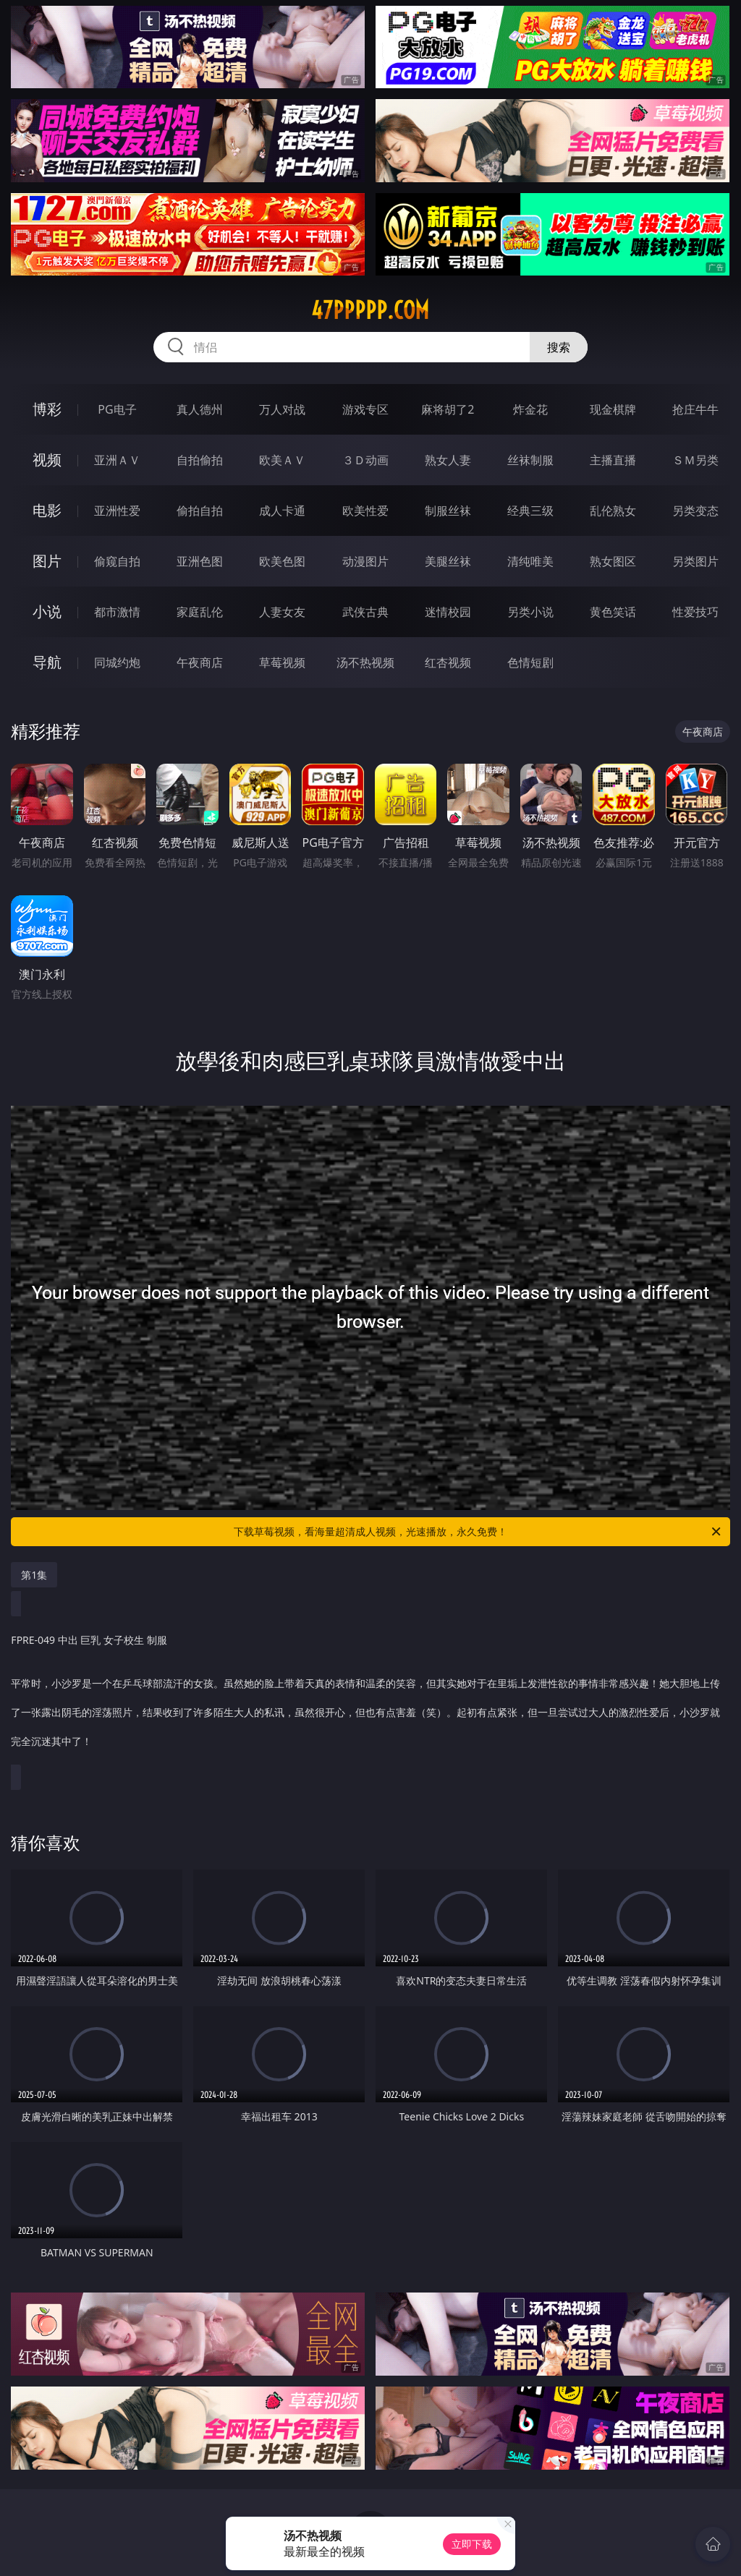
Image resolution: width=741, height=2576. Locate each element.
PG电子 (117, 409)
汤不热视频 (365, 662)
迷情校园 (448, 612)
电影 (47, 510)
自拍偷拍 (200, 460)
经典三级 (530, 511)
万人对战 (282, 409)
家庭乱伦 (200, 612)
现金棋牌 (613, 409)
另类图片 (695, 561)
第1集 (34, 1575)
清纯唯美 (530, 561)
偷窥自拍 (117, 561)
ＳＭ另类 (695, 460)
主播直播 (613, 460)
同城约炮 (117, 662)
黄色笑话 (613, 612)
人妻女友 (282, 612)
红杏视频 (448, 662)
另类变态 (695, 511)
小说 (47, 611)
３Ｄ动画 (365, 460)
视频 (47, 459)
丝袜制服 (530, 460)
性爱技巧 (695, 612)
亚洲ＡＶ (117, 460)
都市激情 (117, 612)
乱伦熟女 (613, 511)
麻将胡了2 (447, 409)
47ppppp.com (370, 310)
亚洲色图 (200, 561)
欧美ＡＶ (282, 460)
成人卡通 (282, 511)
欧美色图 (282, 561)
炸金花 (530, 409)
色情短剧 (530, 662)
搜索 (558, 347)
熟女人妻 (448, 460)
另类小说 (530, 612)
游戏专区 (365, 409)
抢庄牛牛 (695, 409)
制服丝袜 (448, 511)
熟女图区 (613, 561)
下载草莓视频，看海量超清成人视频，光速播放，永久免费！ (478, 1531)
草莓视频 (282, 662)
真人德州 (200, 409)
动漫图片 (365, 561)
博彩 (47, 409)
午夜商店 (200, 662)
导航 (47, 662)
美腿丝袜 (448, 561)
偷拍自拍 (200, 511)
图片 (47, 561)
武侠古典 (365, 612)
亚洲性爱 (117, 511)
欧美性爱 (365, 511)
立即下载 (472, 2544)
